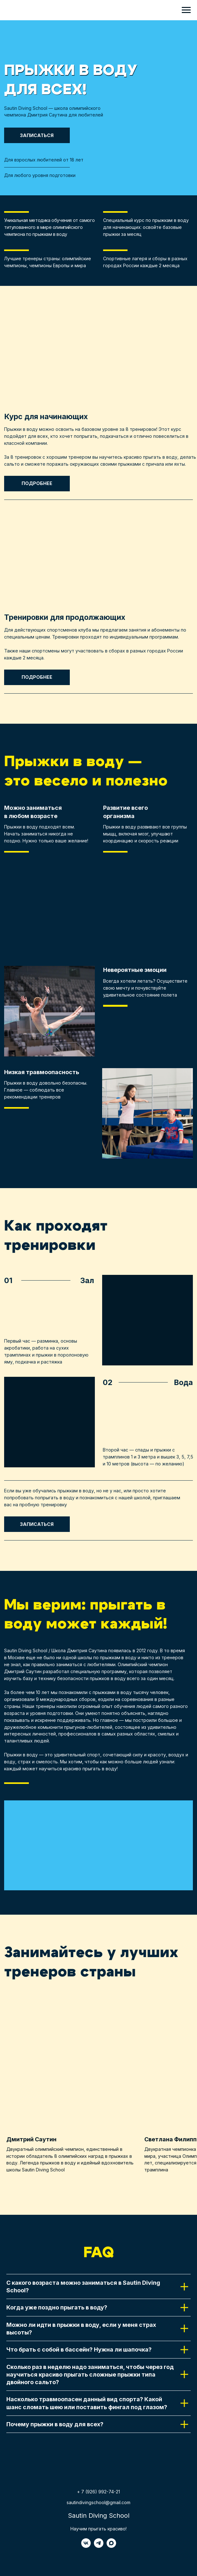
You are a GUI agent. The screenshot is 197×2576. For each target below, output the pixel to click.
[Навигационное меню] (186, 10)
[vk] (86, 2546)
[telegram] (98, 2546)
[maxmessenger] (111, 2546)
